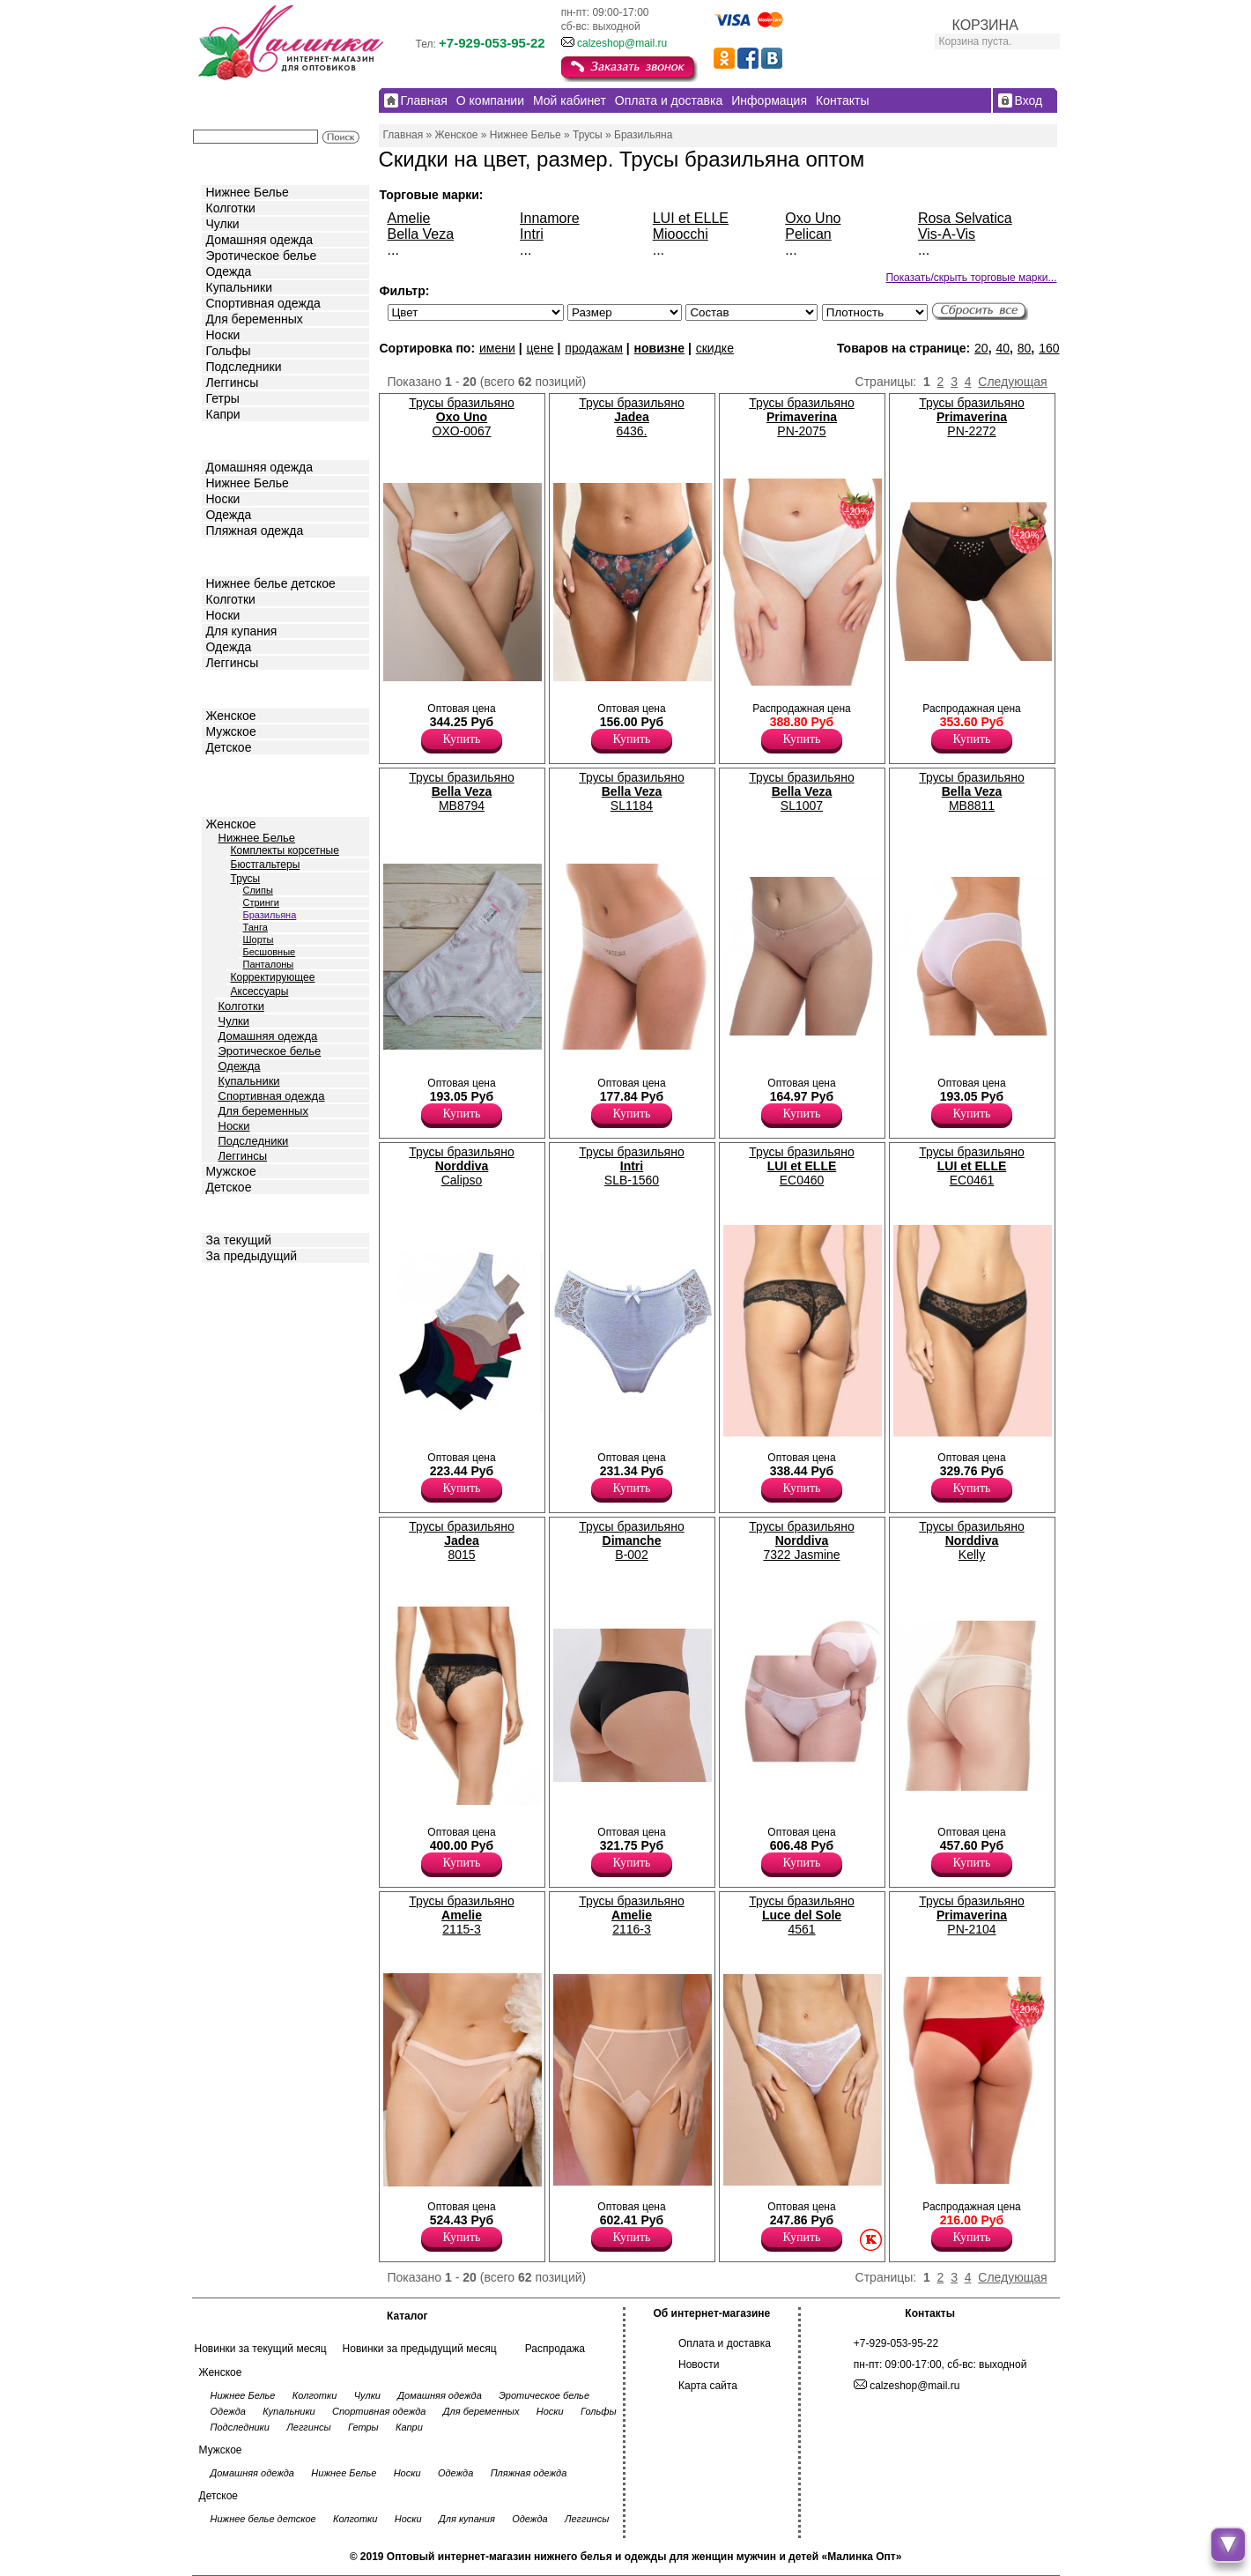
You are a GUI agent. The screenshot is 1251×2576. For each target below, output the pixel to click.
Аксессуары (260, 991)
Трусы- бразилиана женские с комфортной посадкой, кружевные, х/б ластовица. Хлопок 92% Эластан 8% (591, 1423)
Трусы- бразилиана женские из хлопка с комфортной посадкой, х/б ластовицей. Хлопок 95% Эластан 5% (924, 1065)
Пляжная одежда (255, 530)
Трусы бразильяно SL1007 (801, 791)
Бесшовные (269, 952)
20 (981, 348)
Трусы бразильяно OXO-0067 (461, 417)
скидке (715, 348)
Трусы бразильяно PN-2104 (971, 1915)
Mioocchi (680, 233)
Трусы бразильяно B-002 (631, 1540)
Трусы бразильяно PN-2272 (971, 417)
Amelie (409, 218)
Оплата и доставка (724, 2343)
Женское (231, 716)
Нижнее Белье (247, 192)
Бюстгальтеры (265, 864)
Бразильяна (270, 914)
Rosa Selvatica (965, 218)
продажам (594, 348)
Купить (462, 739)
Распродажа (555, 2348)
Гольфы (228, 351)
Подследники (244, 367)
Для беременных (254, 319)
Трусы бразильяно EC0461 (971, 1166)
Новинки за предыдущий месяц (420, 2348)
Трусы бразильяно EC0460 (801, 1166)
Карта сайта (707, 2385)
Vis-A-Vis (946, 233)
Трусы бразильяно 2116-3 (631, 1915)
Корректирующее (273, 977)
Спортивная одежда (263, 303)
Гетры (223, 398)
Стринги (261, 902)
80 (1025, 348)
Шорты (258, 939)
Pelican (808, 233)
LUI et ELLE (691, 218)
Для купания (242, 631)
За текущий (239, 1240)
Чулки (223, 224)
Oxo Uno (812, 218)
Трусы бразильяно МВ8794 (461, 791)
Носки (223, 335)
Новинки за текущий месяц (261, 2348)
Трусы (246, 878)
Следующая (1012, 382)
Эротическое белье (261, 256)
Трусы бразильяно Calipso (461, 1166)
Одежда (229, 271)
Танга (255, 927)
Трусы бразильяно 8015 (461, 1540)
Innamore (550, 218)
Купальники (239, 287)
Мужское (231, 731)
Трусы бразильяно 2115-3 (461, 1915)
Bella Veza (421, 233)
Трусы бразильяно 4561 (801, 1915)
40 (1003, 348)
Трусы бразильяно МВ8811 (971, 791)
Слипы (258, 890)
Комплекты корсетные (285, 850)
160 (1049, 348)
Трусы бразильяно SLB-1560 (631, 1166)
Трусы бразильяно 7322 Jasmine (801, 1540)
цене (539, 348)
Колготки (230, 208)
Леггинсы (232, 382)
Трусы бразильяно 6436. (631, 417)
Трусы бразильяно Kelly (971, 1540)
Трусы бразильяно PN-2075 (801, 417)
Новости (698, 2364)
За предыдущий (252, 1256)
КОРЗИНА (985, 25)
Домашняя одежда (259, 240)
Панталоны (268, 964)
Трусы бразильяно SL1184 (631, 791)
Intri (532, 233)
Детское (230, 555)
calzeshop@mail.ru (622, 43)
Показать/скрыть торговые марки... (970, 277)
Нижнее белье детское (271, 583)
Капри (223, 414)
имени (497, 348)
